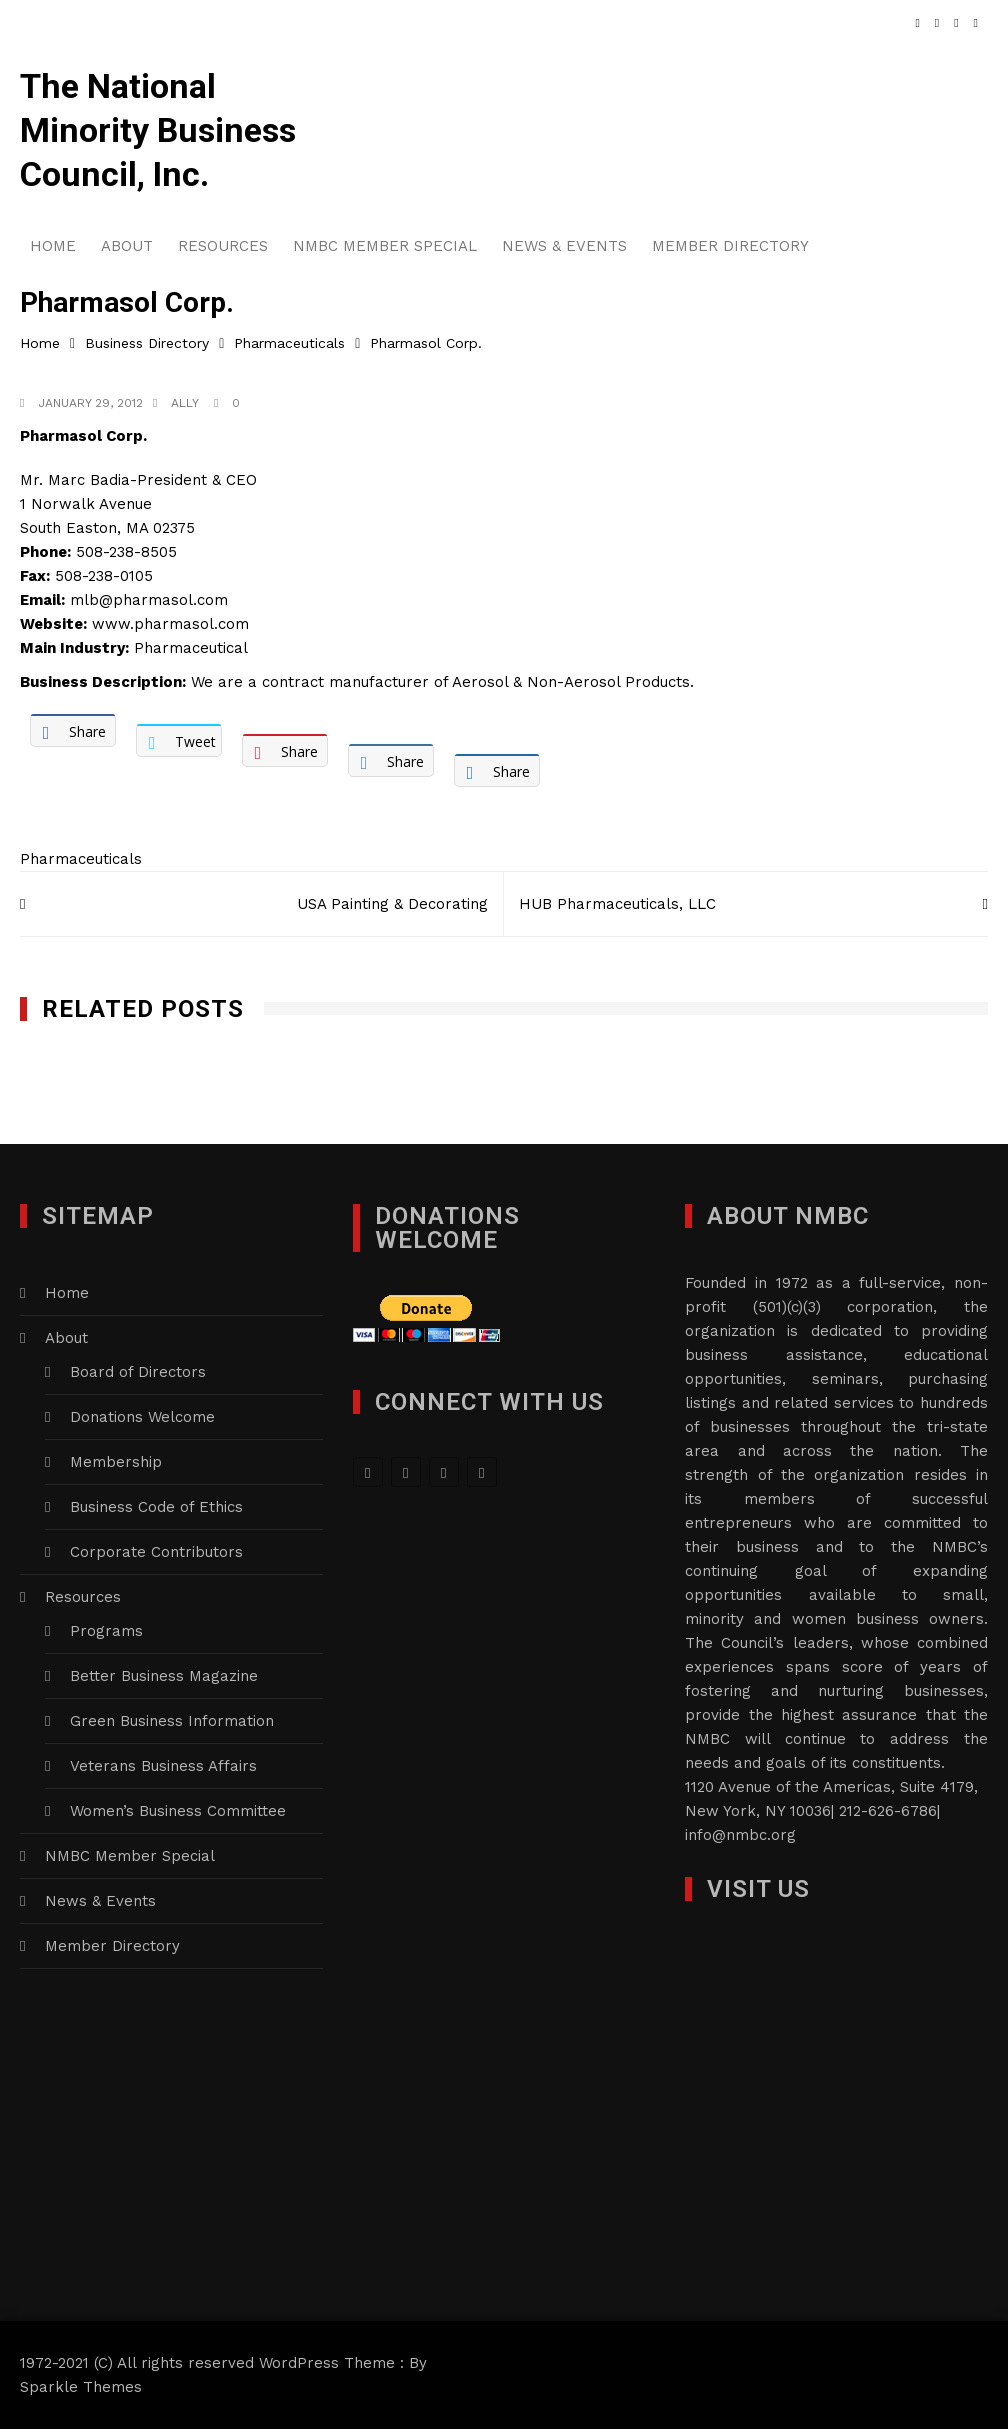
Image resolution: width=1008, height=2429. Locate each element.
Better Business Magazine (164, 1676)
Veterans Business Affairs (163, 1766)
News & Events (564, 246)
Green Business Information (172, 1721)
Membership (116, 1462)
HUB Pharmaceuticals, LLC (617, 904)
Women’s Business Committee (178, 1811)
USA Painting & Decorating (392, 904)
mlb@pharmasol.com (149, 600)
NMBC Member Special (385, 246)
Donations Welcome (142, 1417)
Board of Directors (138, 1372)
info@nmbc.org (740, 1835)
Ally (185, 403)
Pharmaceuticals (81, 859)
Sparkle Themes (81, 2387)
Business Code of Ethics (156, 1507)
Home (53, 246)
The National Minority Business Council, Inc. (158, 130)
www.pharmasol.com (170, 624)
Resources (223, 246)
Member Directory (730, 246)
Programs (106, 1631)
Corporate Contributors (156, 1552)
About (127, 246)
